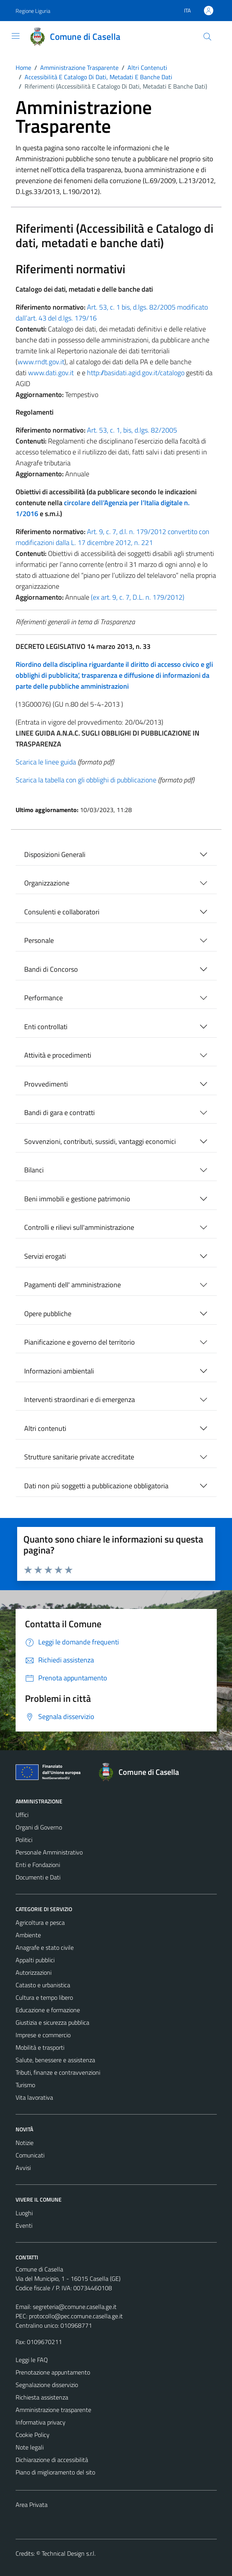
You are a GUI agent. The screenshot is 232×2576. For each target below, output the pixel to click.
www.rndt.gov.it (41, 361)
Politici (24, 1839)
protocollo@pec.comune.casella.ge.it (76, 2316)
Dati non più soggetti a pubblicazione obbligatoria (96, 1485)
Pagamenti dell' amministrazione (72, 1284)
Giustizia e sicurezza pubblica (52, 2022)
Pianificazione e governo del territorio (79, 1342)
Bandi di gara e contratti (59, 1112)
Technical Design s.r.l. (69, 2553)
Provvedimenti (46, 1084)
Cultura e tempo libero (44, 1997)
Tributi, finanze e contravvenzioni (58, 2072)
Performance (43, 997)
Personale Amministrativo (49, 1852)
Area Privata (32, 2504)
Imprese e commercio (43, 2035)
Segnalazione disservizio (47, 2384)
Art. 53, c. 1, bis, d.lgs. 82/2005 (132, 430)
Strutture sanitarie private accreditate (79, 1457)
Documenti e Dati (38, 1877)
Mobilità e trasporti (40, 2047)
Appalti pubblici (35, 1960)
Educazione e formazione (48, 2010)
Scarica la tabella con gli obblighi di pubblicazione (86, 780)
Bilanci (34, 1170)
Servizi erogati (45, 1256)
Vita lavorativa (34, 2097)
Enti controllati (45, 1026)
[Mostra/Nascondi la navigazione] (15, 36)
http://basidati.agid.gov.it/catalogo (135, 372)
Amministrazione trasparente (53, 2409)
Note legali (30, 2447)
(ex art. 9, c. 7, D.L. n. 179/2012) (137, 597)
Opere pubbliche (47, 1313)
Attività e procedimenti (57, 1055)
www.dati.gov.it (51, 372)
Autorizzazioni (33, 1972)
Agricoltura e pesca (40, 1922)
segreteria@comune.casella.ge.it (75, 2306)
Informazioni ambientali (59, 1371)
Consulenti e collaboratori (61, 912)
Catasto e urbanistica (43, 1985)
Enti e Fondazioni (38, 1864)
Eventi (24, 2225)
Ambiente (28, 1935)
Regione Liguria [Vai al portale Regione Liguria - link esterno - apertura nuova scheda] (33, 11)
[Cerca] (207, 36)
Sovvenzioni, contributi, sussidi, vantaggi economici (100, 1141)
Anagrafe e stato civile (45, 1947)
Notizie (25, 2142)
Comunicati (30, 2155)
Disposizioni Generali (54, 854)
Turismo (25, 2085)
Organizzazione (46, 883)
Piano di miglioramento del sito (55, 2472)
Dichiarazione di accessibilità (52, 2459)
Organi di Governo (39, 1827)
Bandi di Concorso (51, 969)
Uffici (22, 1814)
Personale (39, 940)
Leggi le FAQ (32, 2359)
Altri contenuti (45, 1428)
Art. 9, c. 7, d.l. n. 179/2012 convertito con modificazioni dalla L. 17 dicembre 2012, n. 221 (112, 537)
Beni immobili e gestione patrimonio (77, 1199)
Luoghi (24, 2213)
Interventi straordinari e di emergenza (79, 1399)
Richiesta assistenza (42, 2397)
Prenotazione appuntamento (53, 2372)
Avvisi (23, 2167)
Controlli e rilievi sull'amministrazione (79, 1227)
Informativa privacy (41, 2422)
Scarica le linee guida (46, 762)
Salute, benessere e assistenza (55, 2060)
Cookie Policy (33, 2434)
